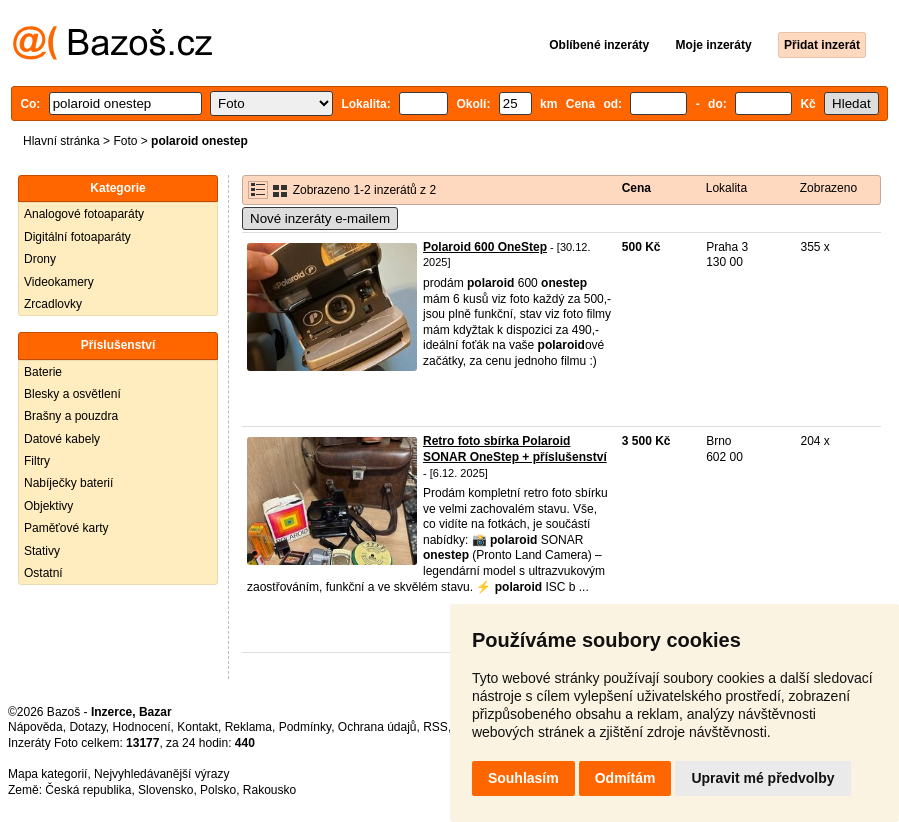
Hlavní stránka (61, 141)
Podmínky (305, 727)
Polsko (218, 790)
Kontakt (197, 727)
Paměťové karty (66, 528)
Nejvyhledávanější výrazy (161, 774)
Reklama (248, 727)
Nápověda (35, 727)
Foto (125, 141)
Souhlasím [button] (523, 778)
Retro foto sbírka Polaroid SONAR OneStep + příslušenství (515, 449)
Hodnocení (142, 727)
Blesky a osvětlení (72, 394)
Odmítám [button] (625, 778)
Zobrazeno (828, 188)
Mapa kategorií (47, 774)
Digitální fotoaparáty (77, 237)
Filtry (37, 461)
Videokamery (59, 282)
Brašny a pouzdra (71, 416)
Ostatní (43, 573)
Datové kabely (62, 439)
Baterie (43, 372)
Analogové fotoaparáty (84, 214)
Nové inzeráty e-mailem (320, 218)
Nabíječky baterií (68, 483)
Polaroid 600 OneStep (485, 247)
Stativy (42, 551)
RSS (435, 727)
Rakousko (269, 790)
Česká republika (88, 790)
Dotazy (87, 727)
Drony (40, 259)
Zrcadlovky (53, 304)
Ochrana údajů (377, 727)
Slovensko (165, 790)
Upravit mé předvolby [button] (762, 778)
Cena (636, 188)
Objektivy (48, 506)
